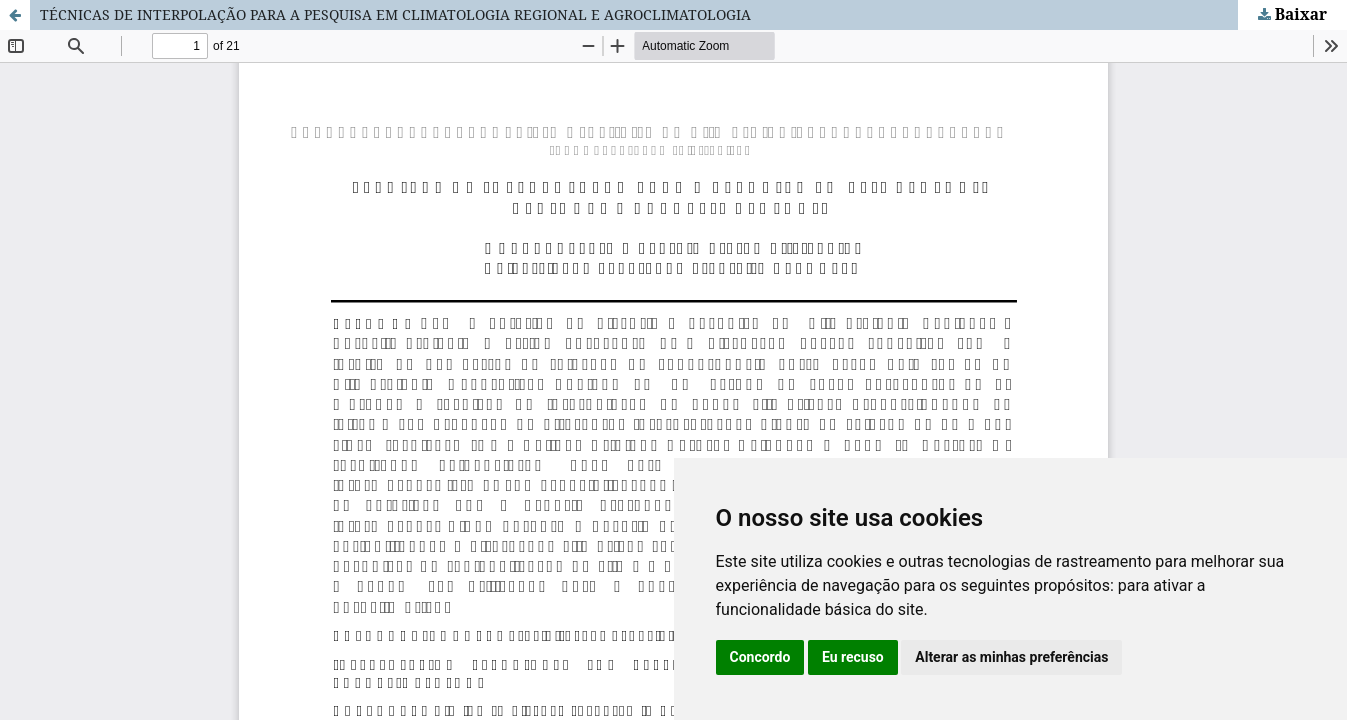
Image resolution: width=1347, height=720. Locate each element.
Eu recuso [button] (853, 657)
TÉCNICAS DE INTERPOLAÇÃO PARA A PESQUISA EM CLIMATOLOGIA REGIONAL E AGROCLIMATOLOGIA (395, 14)
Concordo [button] (760, 657)
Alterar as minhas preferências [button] (1011, 657)
